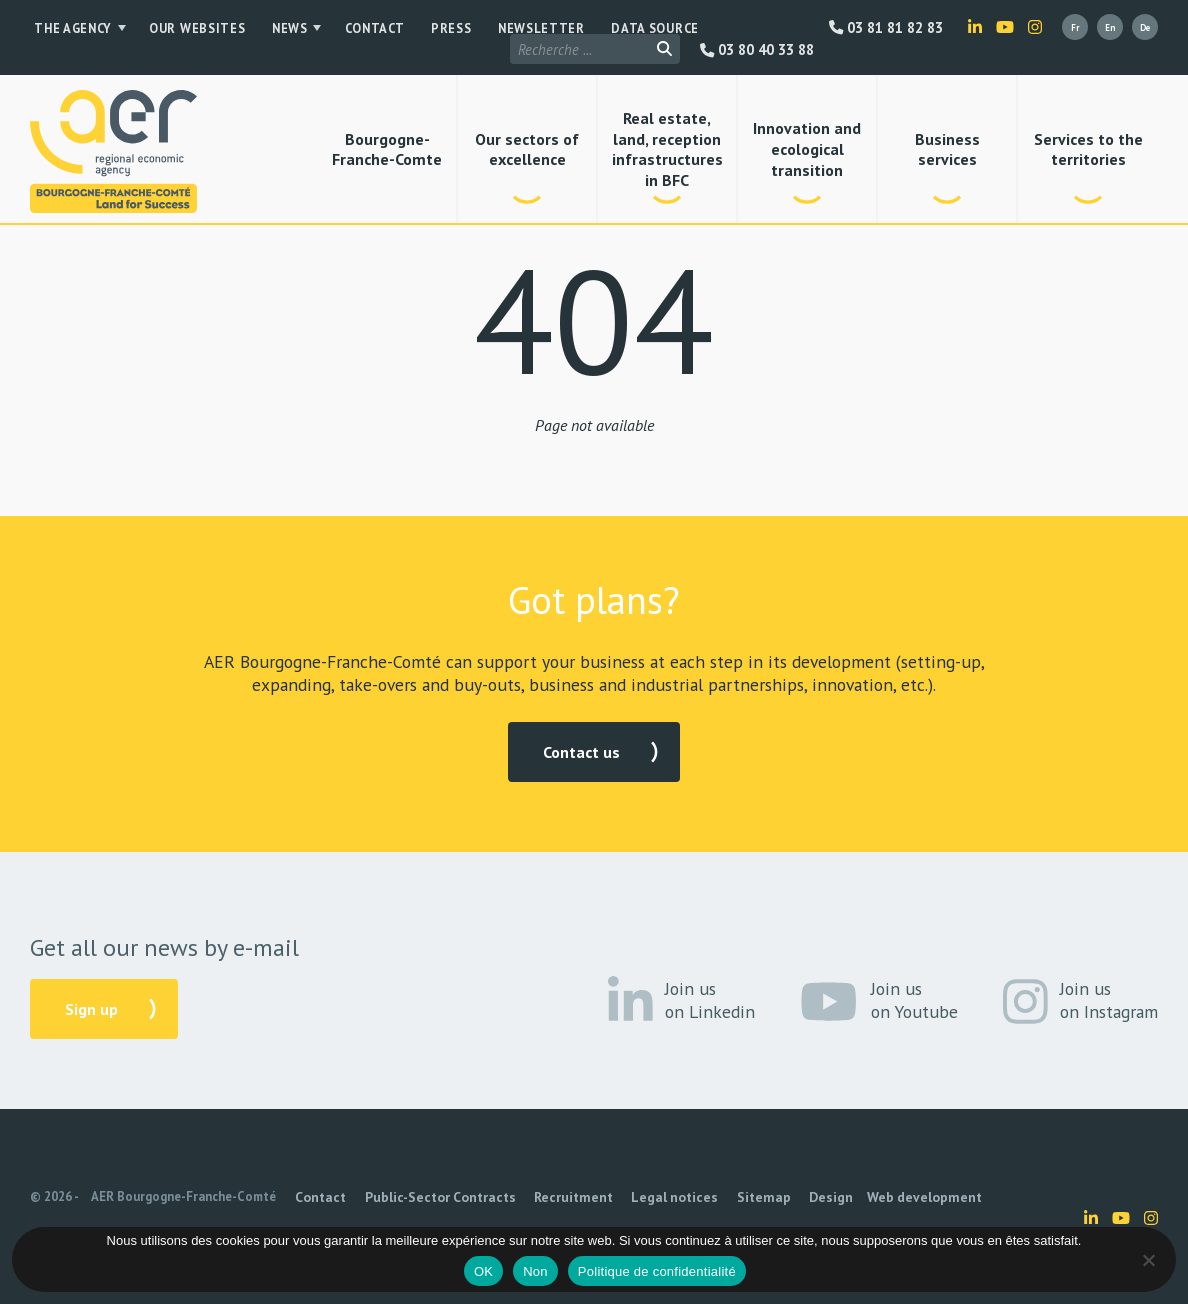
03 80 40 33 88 (757, 28)
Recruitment (545, 1197)
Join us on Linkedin (682, 1001)
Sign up (91, 1009)
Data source (600, 29)
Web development (851, 1197)
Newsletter (498, 29)
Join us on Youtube (878, 1001)
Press (418, 29)
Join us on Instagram (1081, 1001)
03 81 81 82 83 (886, 28)
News (269, 29)
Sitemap (712, 1197)
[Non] (1148, 1260)
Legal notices (634, 1197)
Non (535, 1271)
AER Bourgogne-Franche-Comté (183, 1196)
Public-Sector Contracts (424, 1197)
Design (770, 1197)
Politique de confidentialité (657, 1271)
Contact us (581, 752)
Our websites (187, 29)
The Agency (68, 29)
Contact (350, 29)
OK (483, 1271)
